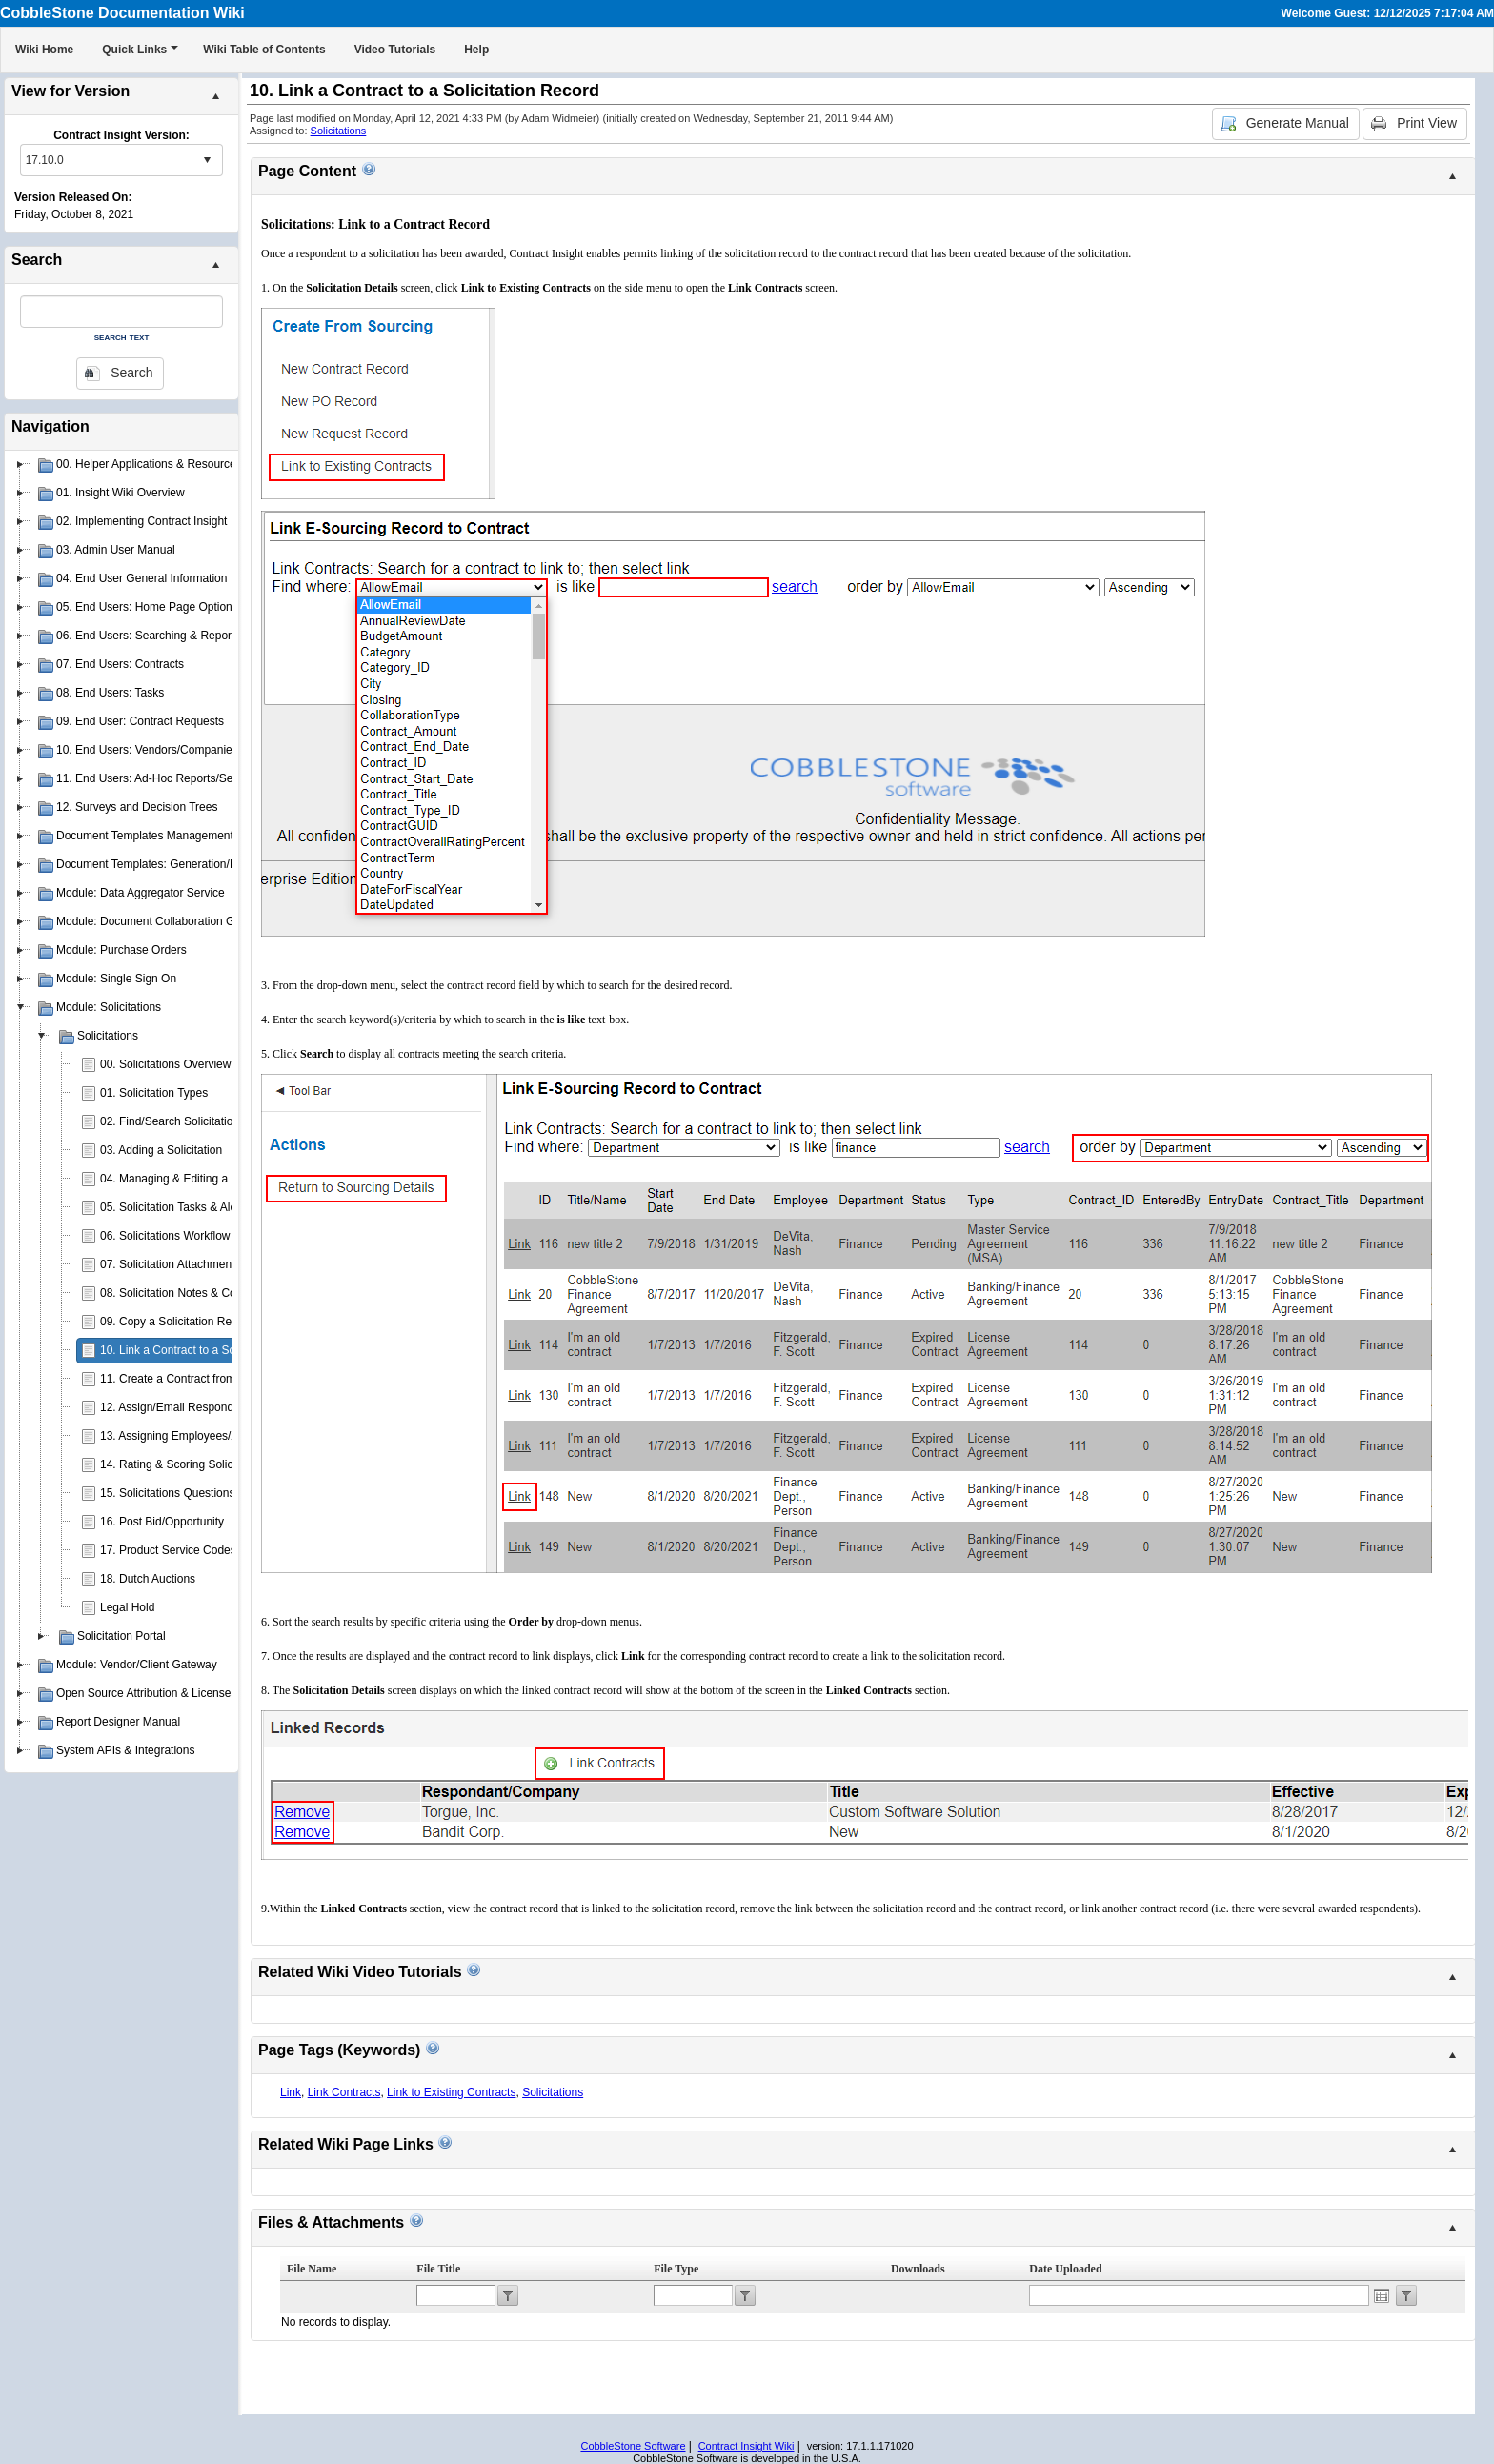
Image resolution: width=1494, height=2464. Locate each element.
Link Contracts (344, 2092)
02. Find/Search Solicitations (172, 1121)
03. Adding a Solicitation (161, 1150)
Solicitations (339, 130)
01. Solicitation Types (154, 1093)
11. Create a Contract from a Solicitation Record (221, 1378)
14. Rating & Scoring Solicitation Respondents (216, 1464)
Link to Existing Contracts (451, 2092)
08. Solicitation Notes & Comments (188, 1293)
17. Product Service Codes (168, 1550)
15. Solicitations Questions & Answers (196, 1493)
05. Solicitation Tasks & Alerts (175, 1207)
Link (290, 2092)
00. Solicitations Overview (165, 1064)
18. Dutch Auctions (147, 1578)
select (207, 160)
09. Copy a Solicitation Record (176, 1321)
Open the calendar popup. (1381, 2295)
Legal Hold (127, 1607)
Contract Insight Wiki (746, 2446)
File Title (438, 2268)
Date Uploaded (1065, 2268)
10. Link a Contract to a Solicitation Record (208, 1350)
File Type (676, 2268)
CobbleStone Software (632, 2446)
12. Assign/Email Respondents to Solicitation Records (236, 1407)
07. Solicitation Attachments (170, 1264)
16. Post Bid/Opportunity (162, 1521)
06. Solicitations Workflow (165, 1235)
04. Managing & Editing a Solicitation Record (213, 1178)
